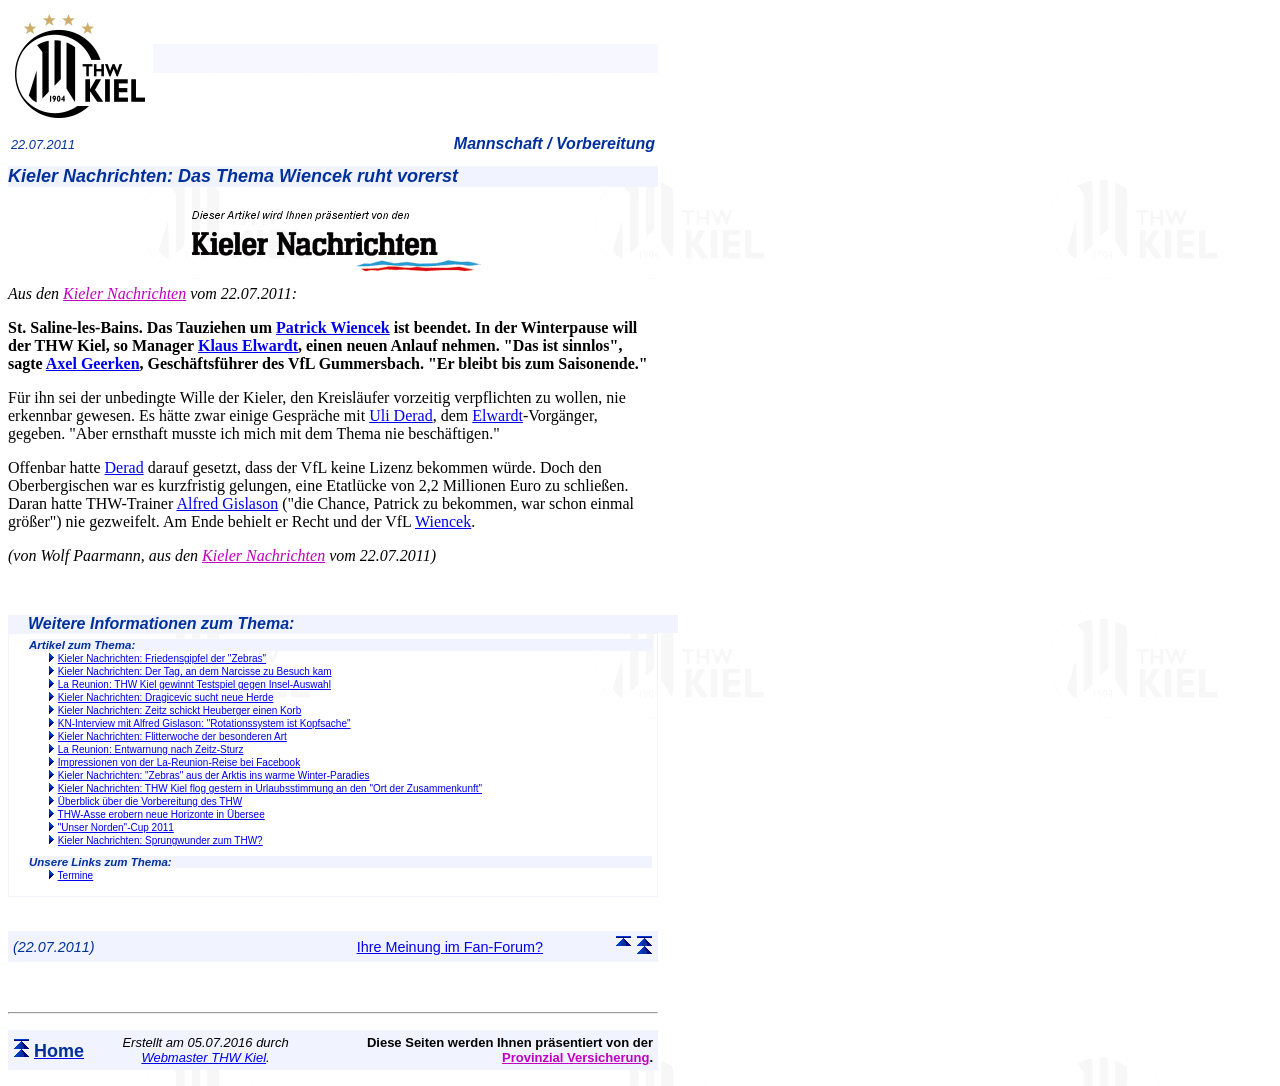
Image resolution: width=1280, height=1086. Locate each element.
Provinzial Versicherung (575, 1057)
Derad (124, 467)
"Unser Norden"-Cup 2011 (116, 827)
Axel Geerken (93, 363)
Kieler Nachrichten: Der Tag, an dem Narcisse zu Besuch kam (195, 671)
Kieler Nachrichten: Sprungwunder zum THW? (160, 840)
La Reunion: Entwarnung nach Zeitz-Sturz (151, 749)
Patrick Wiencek (333, 327)
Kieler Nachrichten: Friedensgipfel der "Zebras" (162, 658)
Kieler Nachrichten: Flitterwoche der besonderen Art (172, 736)
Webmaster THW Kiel (203, 1057)
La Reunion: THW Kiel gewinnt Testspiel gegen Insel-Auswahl (194, 684)
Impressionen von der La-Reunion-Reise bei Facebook (179, 762)
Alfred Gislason (227, 503)
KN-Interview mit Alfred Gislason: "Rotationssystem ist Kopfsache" (204, 723)
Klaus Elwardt (248, 345)
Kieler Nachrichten (124, 293)
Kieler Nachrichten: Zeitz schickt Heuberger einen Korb (179, 710)
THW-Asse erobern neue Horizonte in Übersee (161, 814)
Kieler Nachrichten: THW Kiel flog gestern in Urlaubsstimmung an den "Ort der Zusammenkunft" (270, 788)
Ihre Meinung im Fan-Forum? (450, 947)
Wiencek (443, 521)
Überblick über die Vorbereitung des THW (150, 801)
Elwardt (497, 415)
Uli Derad (401, 415)
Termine (76, 875)
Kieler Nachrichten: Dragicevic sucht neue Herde (166, 697)
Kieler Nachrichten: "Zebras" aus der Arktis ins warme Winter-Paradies (214, 775)
